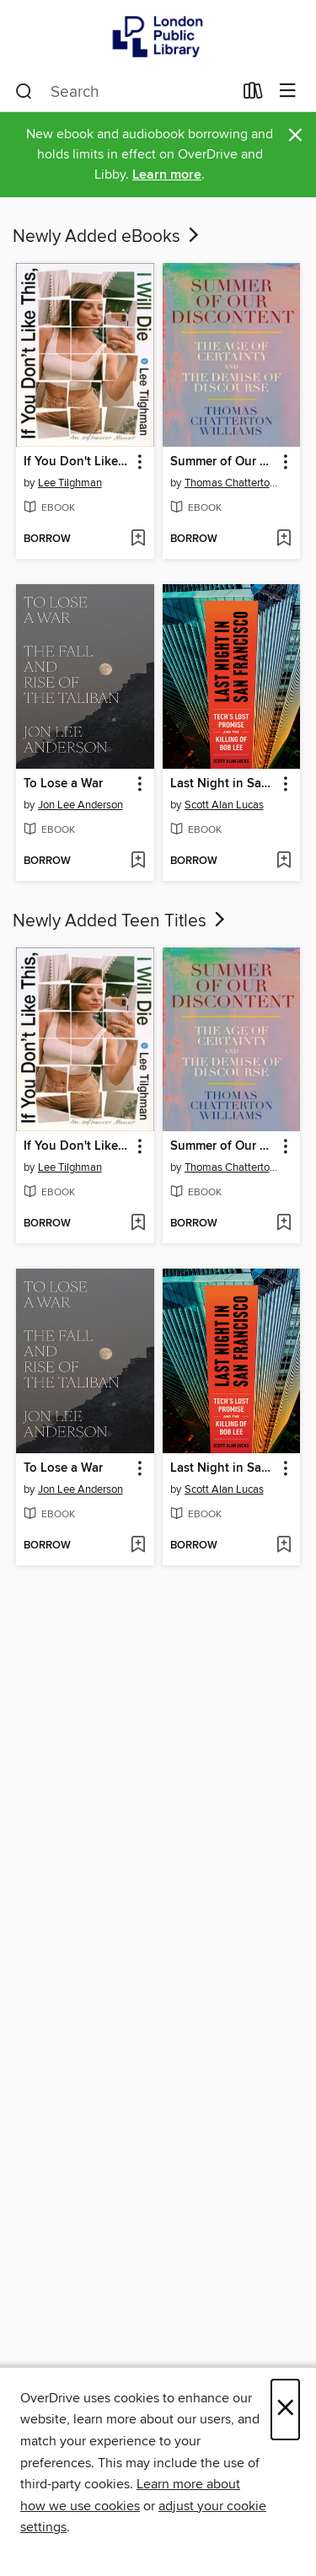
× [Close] (285, 2409)
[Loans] (253, 94)
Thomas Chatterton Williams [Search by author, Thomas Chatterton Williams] (234, 483)
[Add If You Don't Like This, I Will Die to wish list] (137, 539)
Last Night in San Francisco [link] (223, 784)
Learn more (166, 175)
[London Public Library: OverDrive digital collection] (158, 35)
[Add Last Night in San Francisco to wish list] (283, 861)
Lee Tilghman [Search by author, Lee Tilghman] (70, 483)
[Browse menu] (287, 91)
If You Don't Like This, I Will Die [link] (77, 462)
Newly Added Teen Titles (120, 921)
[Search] (24, 91)
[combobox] (123, 92)
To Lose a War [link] (63, 784)
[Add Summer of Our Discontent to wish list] (283, 539)
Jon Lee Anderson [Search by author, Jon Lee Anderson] (80, 805)
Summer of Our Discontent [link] (223, 462)
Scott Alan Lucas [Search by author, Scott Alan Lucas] (224, 805)
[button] (138, 462)
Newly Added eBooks (107, 237)
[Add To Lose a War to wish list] (137, 861)
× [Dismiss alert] (295, 135)
